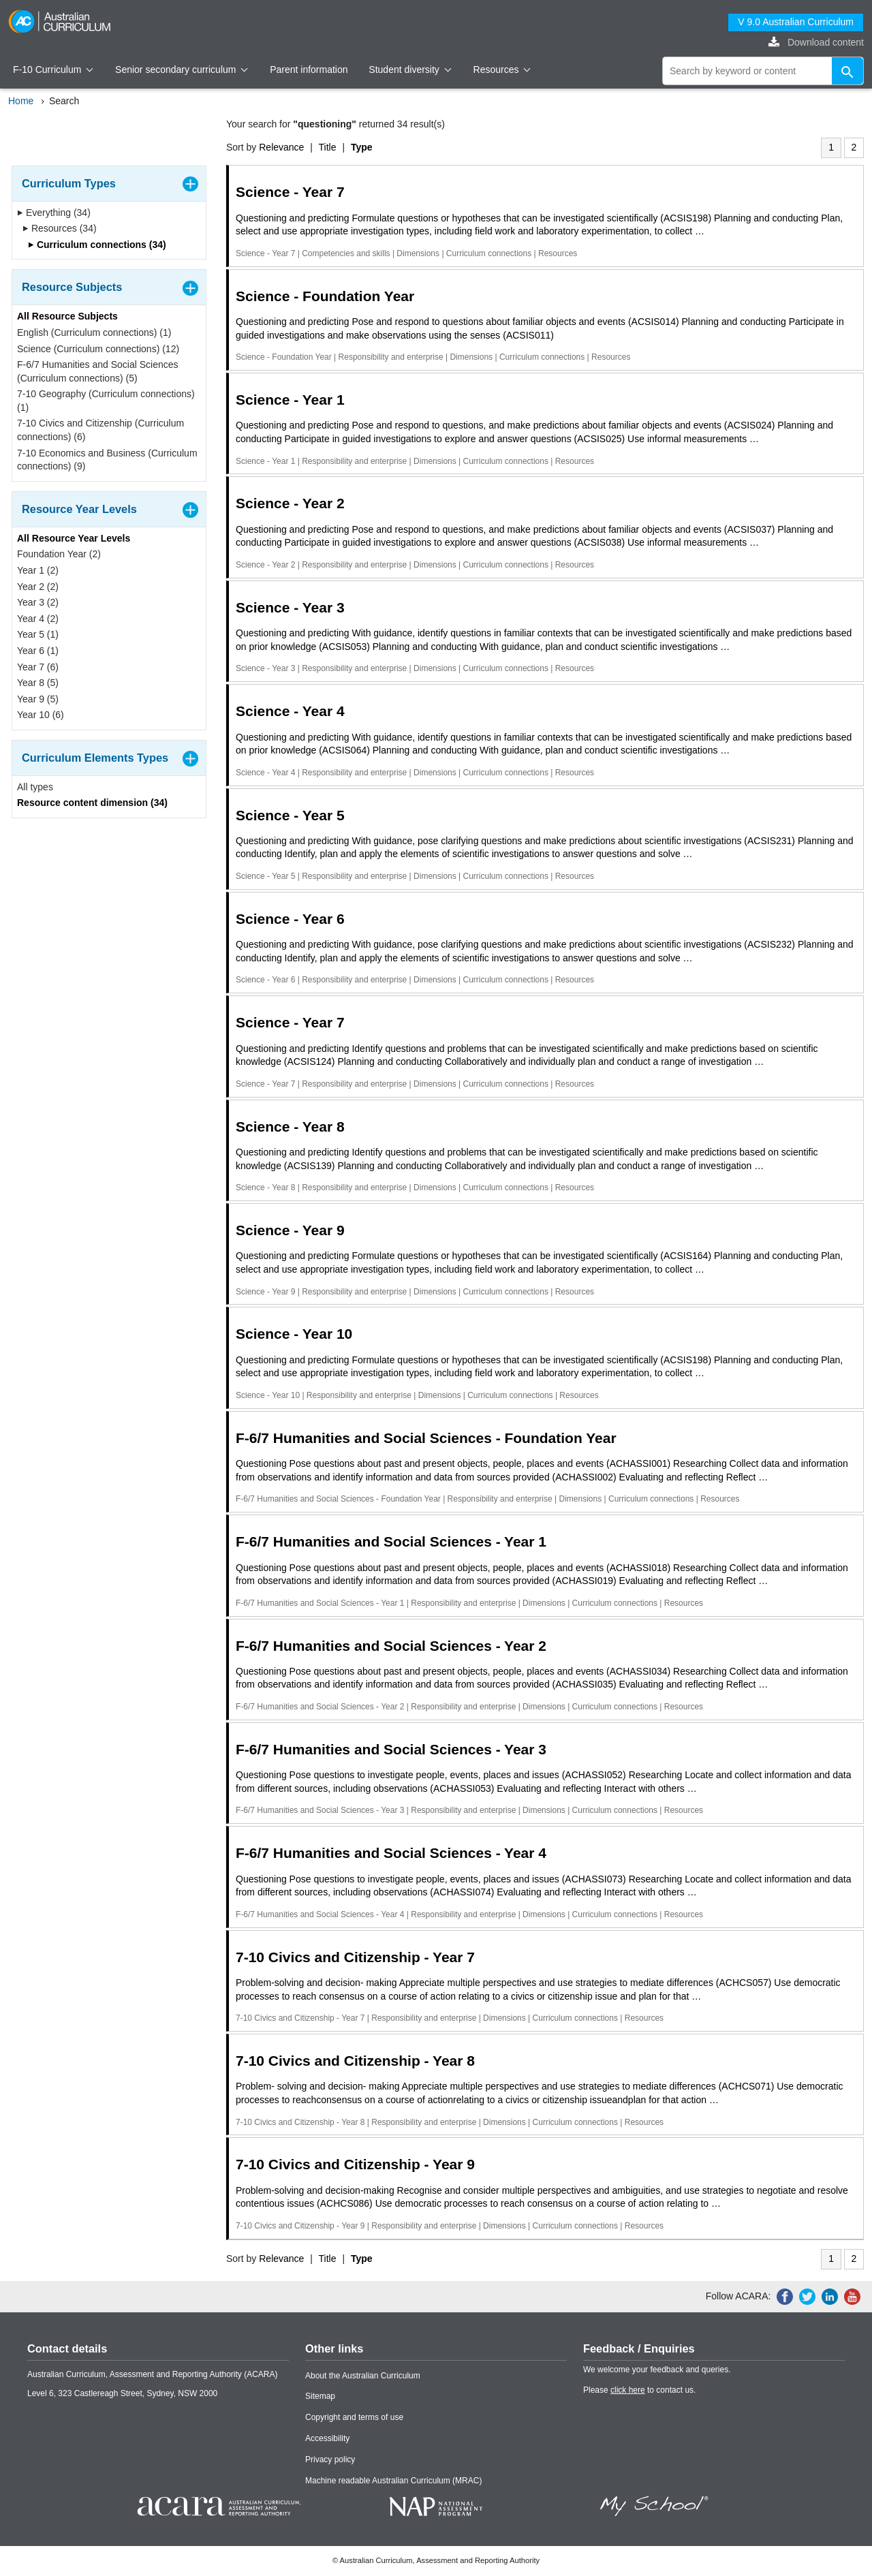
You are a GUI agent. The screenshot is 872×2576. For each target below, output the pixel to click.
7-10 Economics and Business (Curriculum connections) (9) (107, 460)
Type (362, 147)
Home (20, 100)
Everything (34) (54, 212)
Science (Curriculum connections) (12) (98, 348)
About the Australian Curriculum (362, 2375)
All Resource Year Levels (73, 538)
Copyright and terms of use (354, 2417)
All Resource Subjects (67, 316)
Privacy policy (330, 2459)
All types (35, 786)
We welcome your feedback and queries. (657, 2369)
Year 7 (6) (38, 667)
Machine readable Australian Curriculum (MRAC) (393, 2480)
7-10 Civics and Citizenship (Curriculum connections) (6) (100, 430)
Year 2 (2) (38, 586)
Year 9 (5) (38, 699)
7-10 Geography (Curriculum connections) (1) (106, 400)
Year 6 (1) (38, 650)
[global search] (763, 70)
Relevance (281, 147)
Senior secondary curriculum (181, 69)
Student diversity (410, 69)
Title (328, 147)
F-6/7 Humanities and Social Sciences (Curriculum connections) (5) (97, 371)
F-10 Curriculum (53, 69)
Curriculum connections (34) (97, 244)
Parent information (308, 69)
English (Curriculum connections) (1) (94, 332)
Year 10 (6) (40, 714)
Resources (502, 69)
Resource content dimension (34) (92, 802)
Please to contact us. (639, 2390)
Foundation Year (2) (59, 553)
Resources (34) (59, 228)
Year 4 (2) (38, 618)
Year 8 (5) (38, 682)
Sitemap (320, 2396)
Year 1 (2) (38, 570)
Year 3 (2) (38, 602)
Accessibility (327, 2438)
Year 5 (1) (38, 634)
